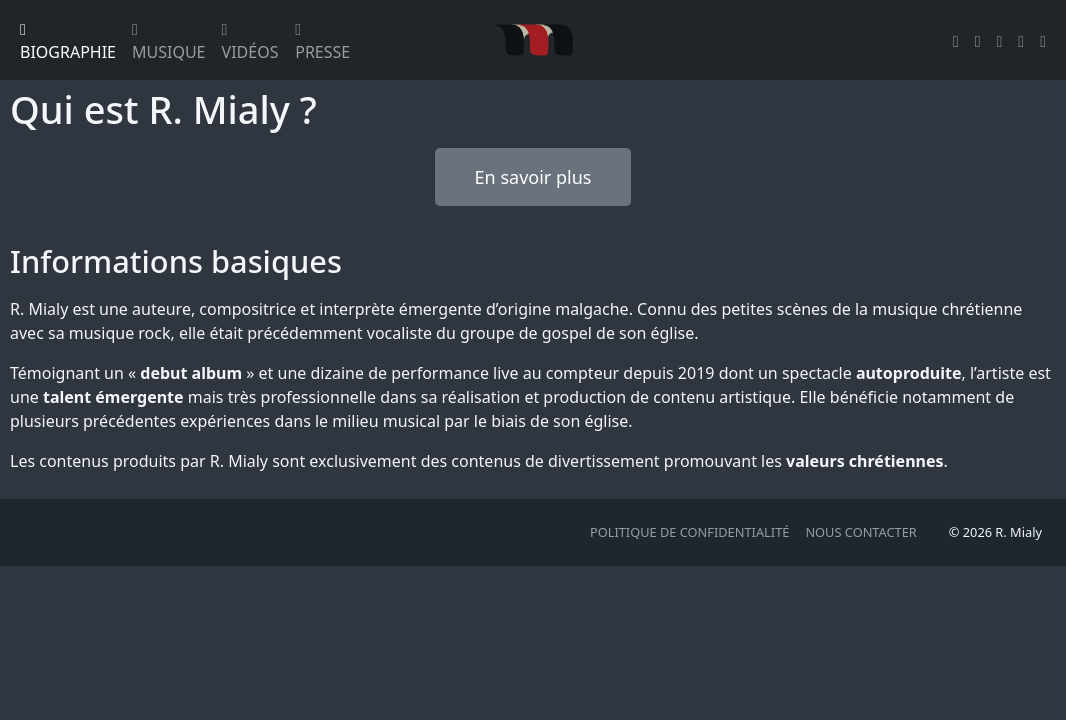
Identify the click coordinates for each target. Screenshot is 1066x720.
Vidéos (250, 42)
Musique (169, 42)
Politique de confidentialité (689, 532)
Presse (322, 42)
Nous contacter (860, 532)
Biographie (68, 42)
